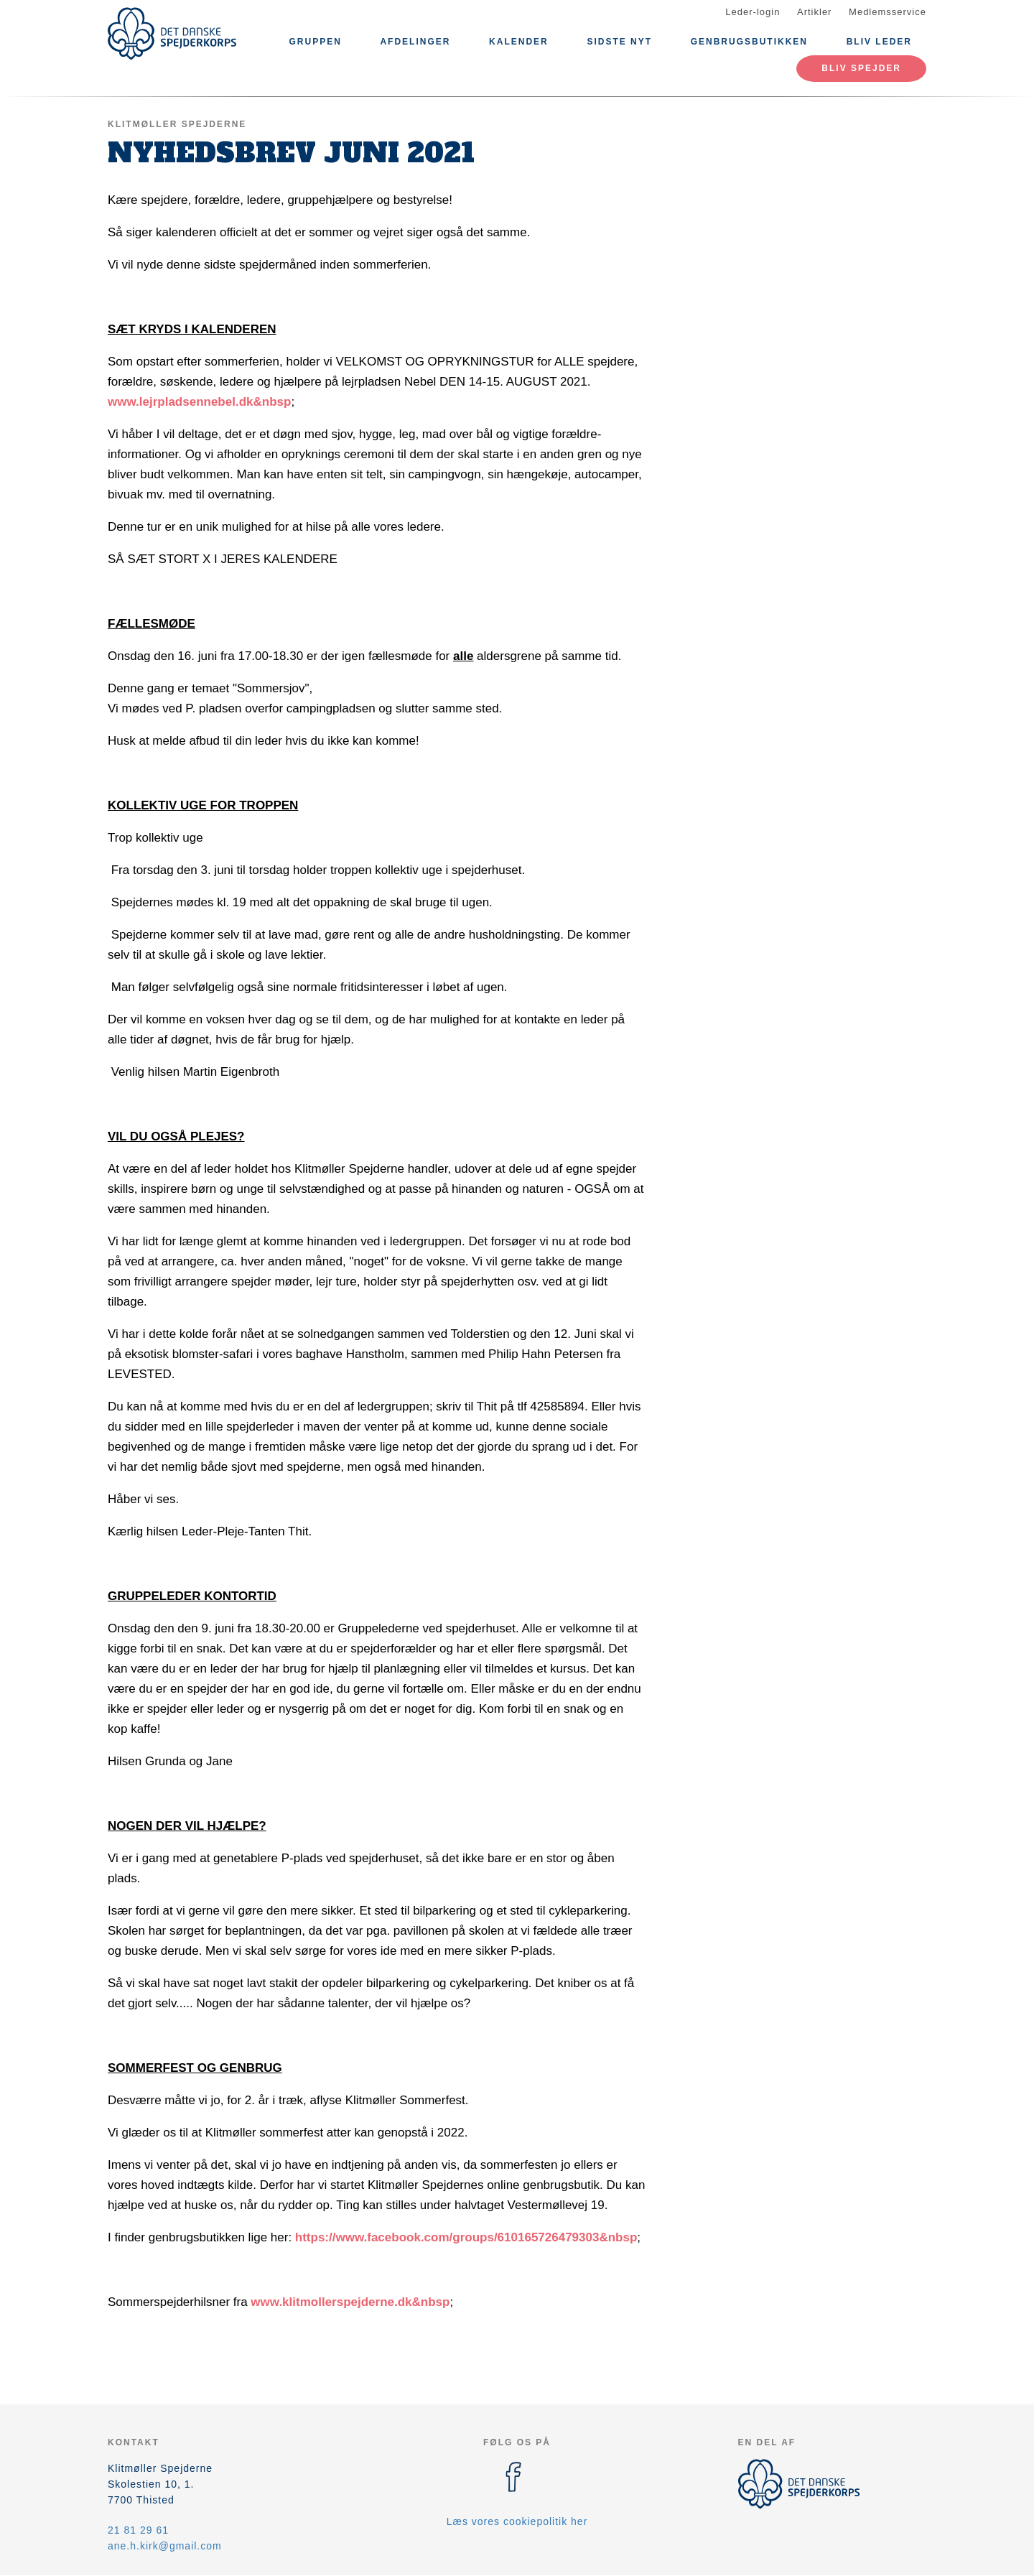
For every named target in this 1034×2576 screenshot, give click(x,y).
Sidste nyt (619, 42)
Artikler (814, 11)
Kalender (519, 42)
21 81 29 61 (138, 2530)
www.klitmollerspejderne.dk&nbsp (350, 2302)
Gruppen (315, 42)
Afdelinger (415, 42)
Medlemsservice (887, 11)
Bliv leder (879, 42)
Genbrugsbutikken (749, 42)
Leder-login (752, 11)
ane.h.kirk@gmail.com (165, 2546)
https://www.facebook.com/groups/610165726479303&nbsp (466, 2237)
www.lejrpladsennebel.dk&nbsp (199, 402)
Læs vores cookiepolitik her (517, 2521)
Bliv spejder (861, 68)
